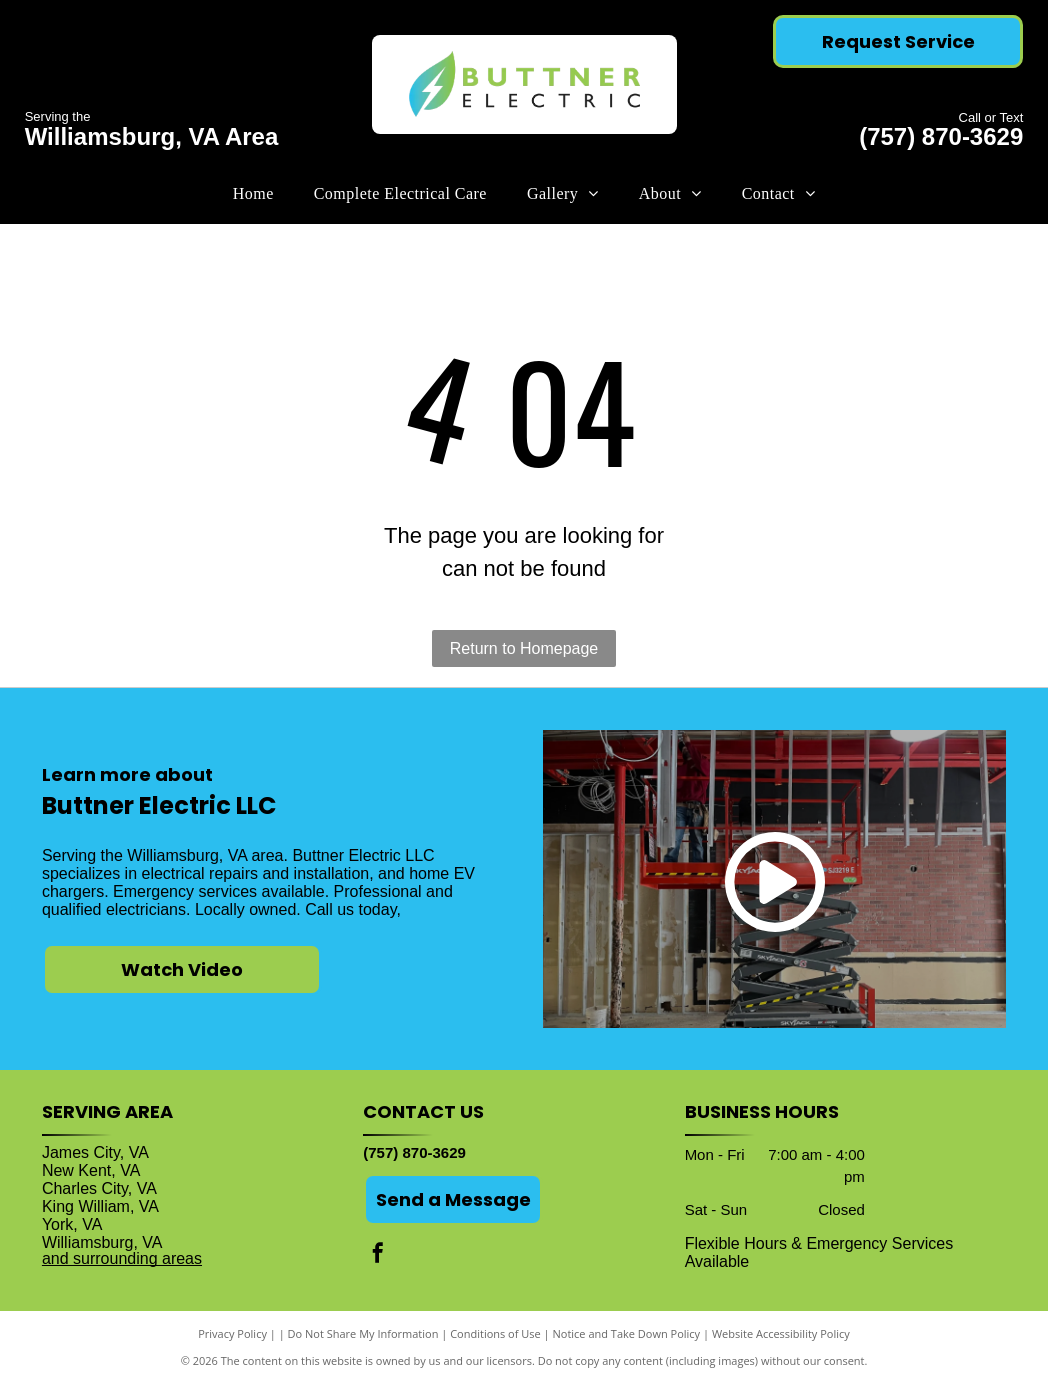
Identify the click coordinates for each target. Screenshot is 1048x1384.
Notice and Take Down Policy (627, 1333)
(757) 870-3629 (941, 136)
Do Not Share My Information (363, 1333)
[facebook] (378, 1255)
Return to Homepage (524, 648)
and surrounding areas (122, 1258)
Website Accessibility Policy (781, 1333)
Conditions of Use (495, 1333)
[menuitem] (253, 194)
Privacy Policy (232, 1333)
